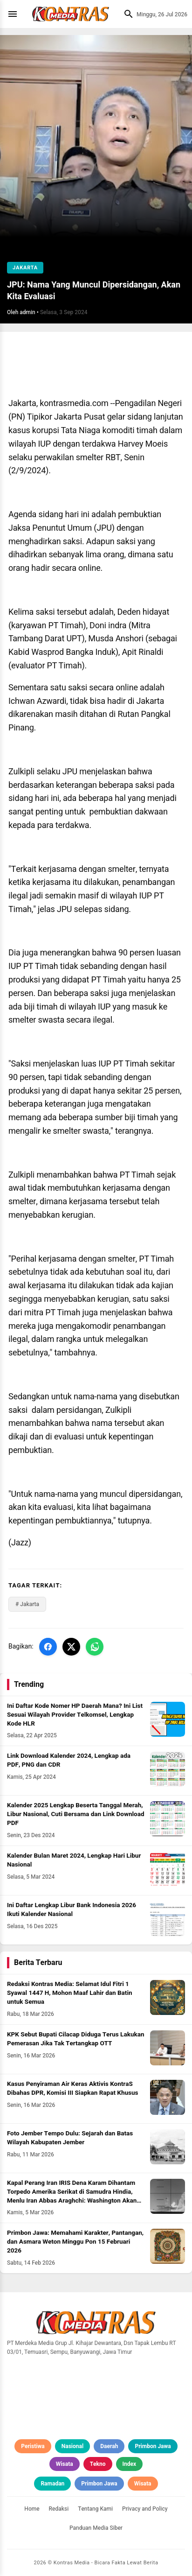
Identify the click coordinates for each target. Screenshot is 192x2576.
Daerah (109, 2446)
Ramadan (52, 2483)
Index (130, 2464)
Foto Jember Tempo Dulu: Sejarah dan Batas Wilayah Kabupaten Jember (70, 2138)
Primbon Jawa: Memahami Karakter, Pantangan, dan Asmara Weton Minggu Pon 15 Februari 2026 (75, 2241)
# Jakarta (27, 1604)
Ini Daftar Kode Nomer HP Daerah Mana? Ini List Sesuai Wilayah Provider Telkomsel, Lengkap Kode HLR (75, 1714)
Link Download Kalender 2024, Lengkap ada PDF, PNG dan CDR (68, 1760)
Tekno (98, 2464)
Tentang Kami (95, 2509)
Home (31, 2509)
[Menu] (15, 14)
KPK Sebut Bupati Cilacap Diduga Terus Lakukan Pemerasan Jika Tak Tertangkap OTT (75, 2039)
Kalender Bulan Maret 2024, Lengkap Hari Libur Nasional (74, 1860)
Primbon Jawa (153, 2446)
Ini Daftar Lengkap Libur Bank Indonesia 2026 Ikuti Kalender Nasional (71, 1910)
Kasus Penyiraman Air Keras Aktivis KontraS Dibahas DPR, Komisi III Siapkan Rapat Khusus (72, 2088)
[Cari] (126, 14)
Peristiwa (33, 2446)
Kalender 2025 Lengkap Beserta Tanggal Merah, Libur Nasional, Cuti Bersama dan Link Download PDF (75, 1814)
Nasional (72, 2446)
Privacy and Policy (145, 2509)
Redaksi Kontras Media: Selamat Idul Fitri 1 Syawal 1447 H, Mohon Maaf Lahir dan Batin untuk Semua (69, 1993)
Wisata (64, 2464)
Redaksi (59, 2509)
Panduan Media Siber (96, 2528)
